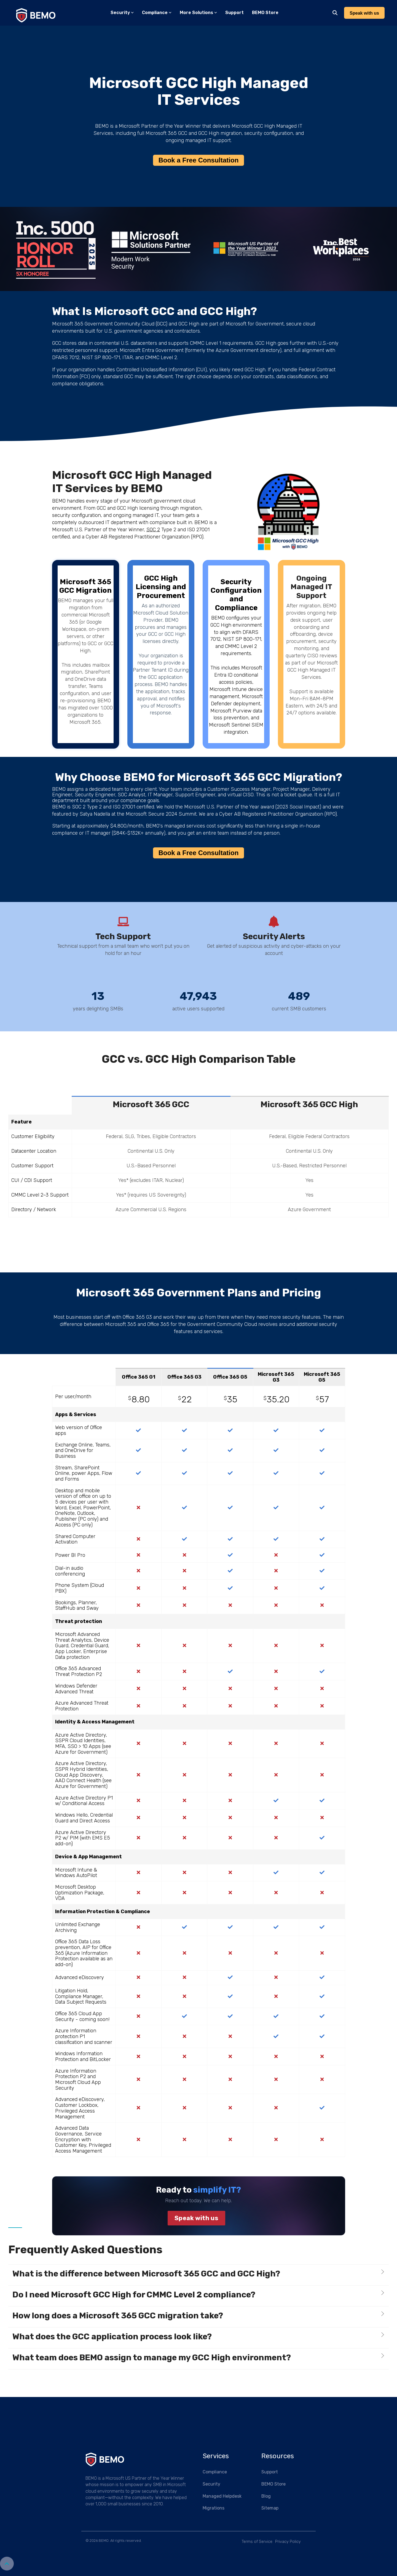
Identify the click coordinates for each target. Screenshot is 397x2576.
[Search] (335, 13)
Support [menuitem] (269, 2471)
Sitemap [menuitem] (269, 2508)
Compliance (156, 12)
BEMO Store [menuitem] (273, 2484)
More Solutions (198, 12)
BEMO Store (265, 12)
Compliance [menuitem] (215, 2471)
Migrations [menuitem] (213, 2508)
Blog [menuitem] (266, 2496)
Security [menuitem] (211, 2484)
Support (234, 12)
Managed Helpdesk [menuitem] (222, 2496)
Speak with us (196, 2218)
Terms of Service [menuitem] (257, 2541)
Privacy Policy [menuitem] (288, 2541)
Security (122, 12)
